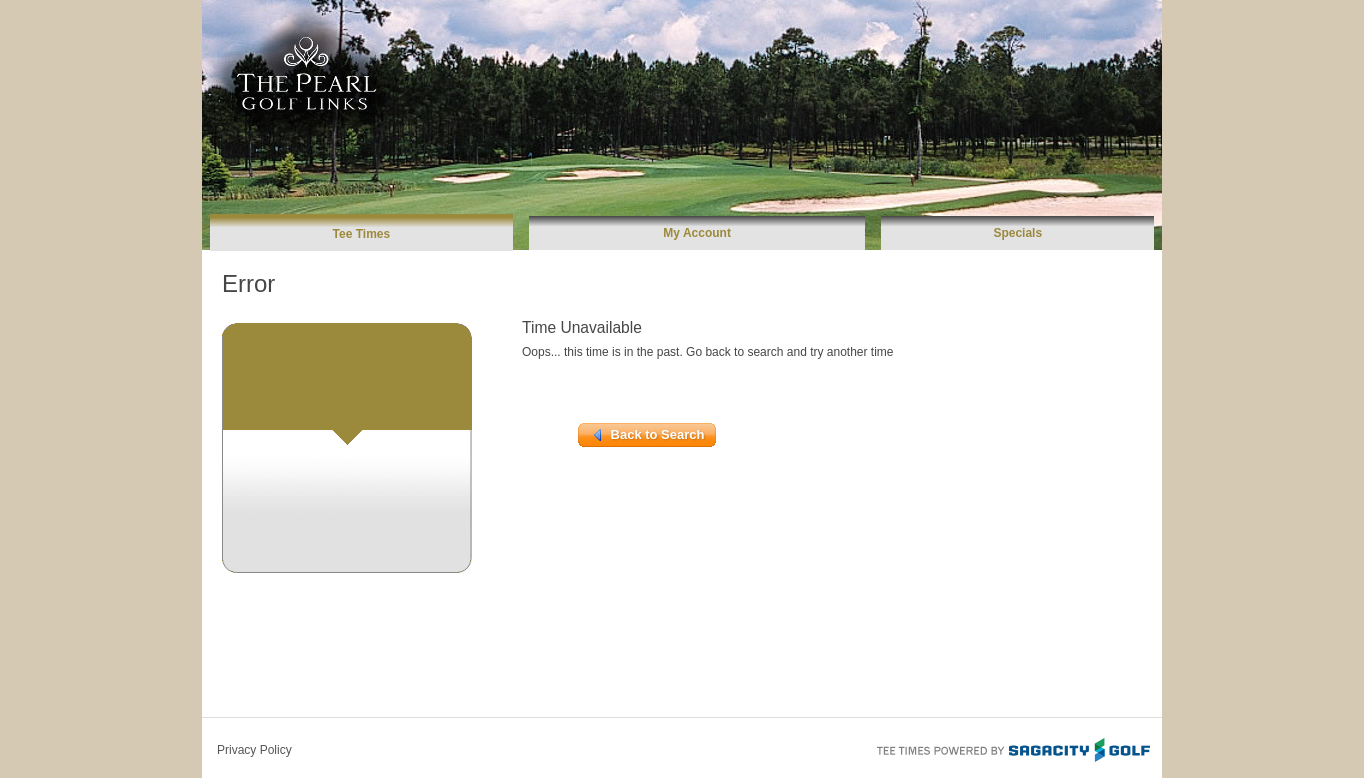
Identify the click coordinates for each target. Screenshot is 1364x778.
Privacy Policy (254, 750)
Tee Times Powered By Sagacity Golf (1012, 748)
